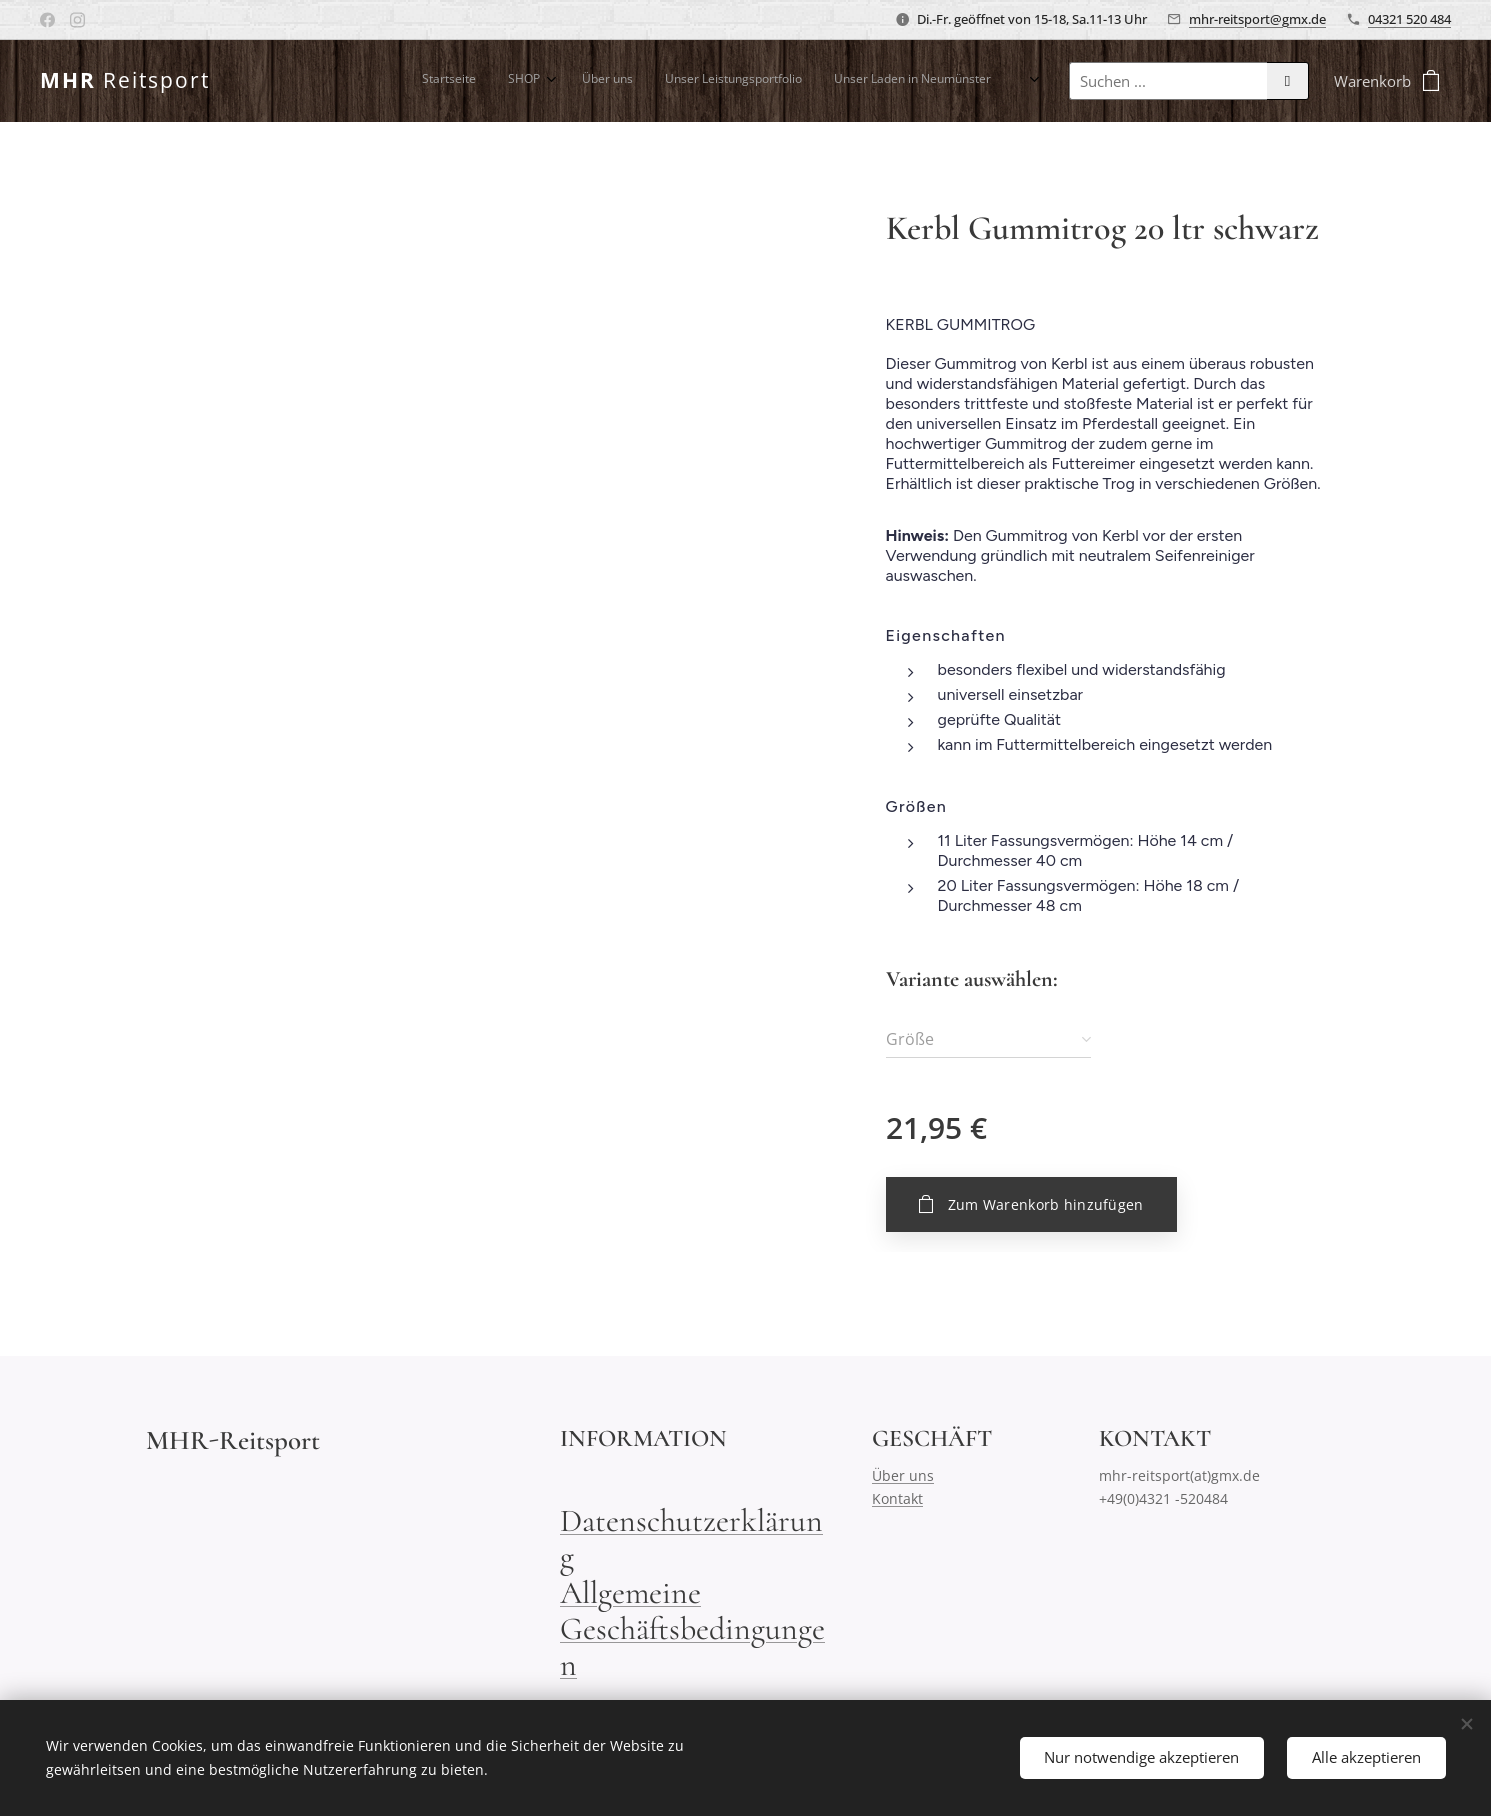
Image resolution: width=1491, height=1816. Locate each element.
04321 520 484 (1409, 19)
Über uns (903, 1475)
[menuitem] (794, 81)
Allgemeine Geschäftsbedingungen (692, 1628)
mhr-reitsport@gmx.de (1257, 19)
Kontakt (897, 1498)
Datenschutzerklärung (691, 1538)
